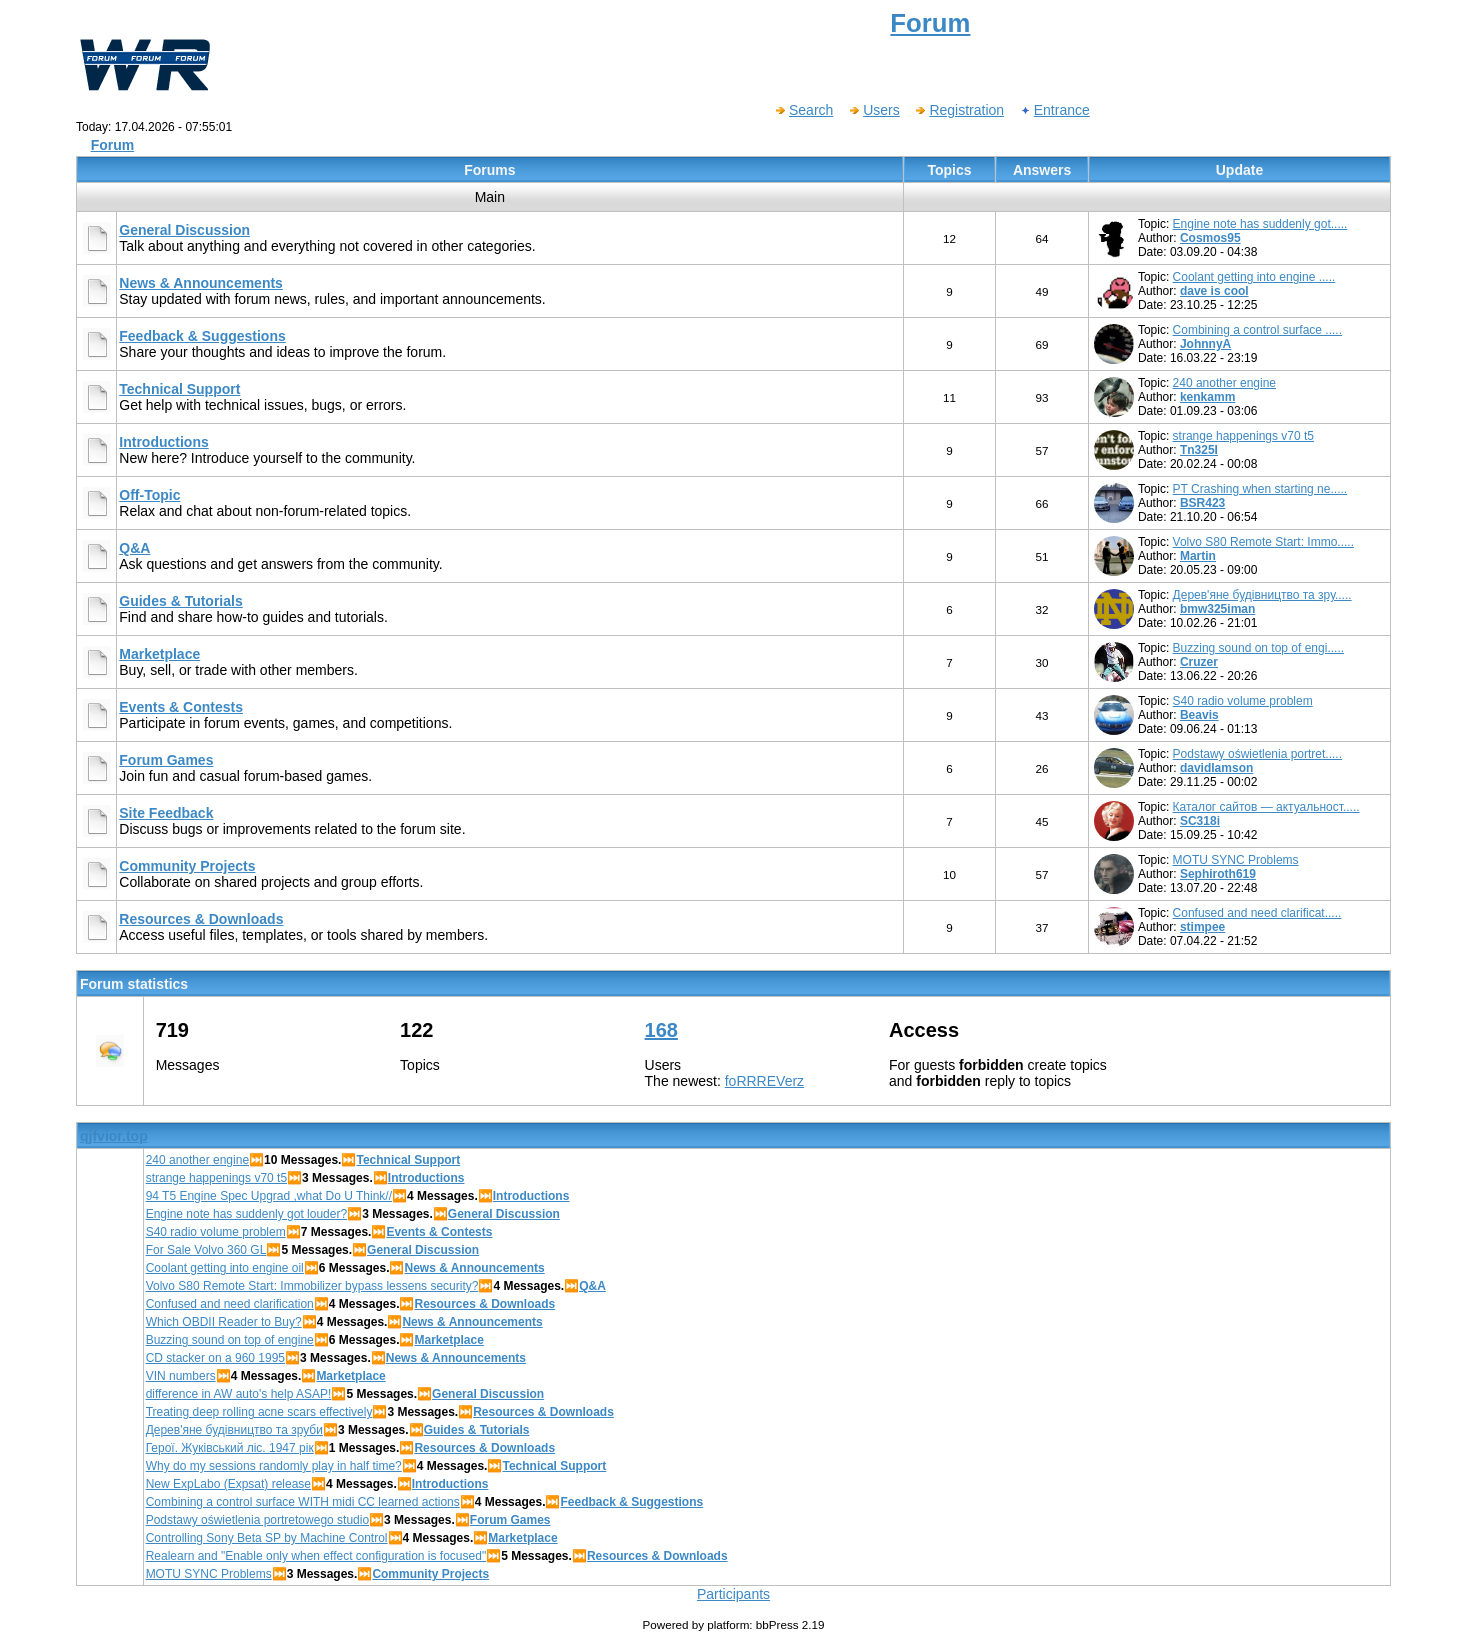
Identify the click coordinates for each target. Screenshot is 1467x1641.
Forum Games (166, 760)
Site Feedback (166, 813)
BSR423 (1202, 503)
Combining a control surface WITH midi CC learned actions (303, 1502)
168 (661, 1030)
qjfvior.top (114, 1136)
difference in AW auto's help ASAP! (239, 1394)
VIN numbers (181, 1376)
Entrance (1054, 110)
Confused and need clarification (230, 1304)
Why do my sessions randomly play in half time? (274, 1466)
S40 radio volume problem (1243, 701)
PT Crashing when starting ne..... (1260, 489)
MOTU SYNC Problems (1236, 860)
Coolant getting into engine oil (225, 1268)
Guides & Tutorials (180, 601)
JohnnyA (1205, 344)
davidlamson (1216, 768)
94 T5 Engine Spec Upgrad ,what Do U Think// (269, 1196)
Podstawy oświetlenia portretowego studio (257, 1520)
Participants (733, 1594)
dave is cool (1214, 291)
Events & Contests (181, 707)
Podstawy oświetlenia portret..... (1257, 754)
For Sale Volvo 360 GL (206, 1250)
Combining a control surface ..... (1257, 330)
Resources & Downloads (201, 919)
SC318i (1200, 821)
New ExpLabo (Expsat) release (228, 1484)
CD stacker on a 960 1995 (215, 1358)
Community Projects (187, 866)
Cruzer (1199, 662)
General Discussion (184, 230)
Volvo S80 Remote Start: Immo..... (1263, 542)
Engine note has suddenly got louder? (247, 1214)
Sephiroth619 (1218, 874)
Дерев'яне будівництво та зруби (234, 1430)
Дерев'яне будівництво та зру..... (1262, 595)
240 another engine (1224, 383)
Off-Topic (149, 495)
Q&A (134, 548)
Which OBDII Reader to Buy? (224, 1322)
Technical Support (179, 389)
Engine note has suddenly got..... (1260, 224)
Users (874, 110)
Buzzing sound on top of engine (230, 1340)
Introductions (163, 442)
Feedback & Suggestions (202, 336)
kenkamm (1207, 397)
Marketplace (159, 654)
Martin (1198, 556)
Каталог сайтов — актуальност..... (1266, 807)
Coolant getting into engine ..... (1254, 277)
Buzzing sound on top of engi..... (1258, 648)
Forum (113, 145)
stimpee (1202, 927)
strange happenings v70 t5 (1243, 436)
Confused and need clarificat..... (1257, 913)
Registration (959, 110)
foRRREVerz (764, 1081)
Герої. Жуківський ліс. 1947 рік (230, 1448)
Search (803, 110)
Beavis (1199, 715)
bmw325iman (1217, 609)
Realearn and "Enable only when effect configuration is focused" (316, 1556)
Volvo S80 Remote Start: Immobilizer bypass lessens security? (312, 1286)
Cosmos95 (1210, 238)
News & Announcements (201, 283)
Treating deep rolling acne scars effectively (259, 1412)
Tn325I (1199, 450)
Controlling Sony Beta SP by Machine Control (267, 1538)
